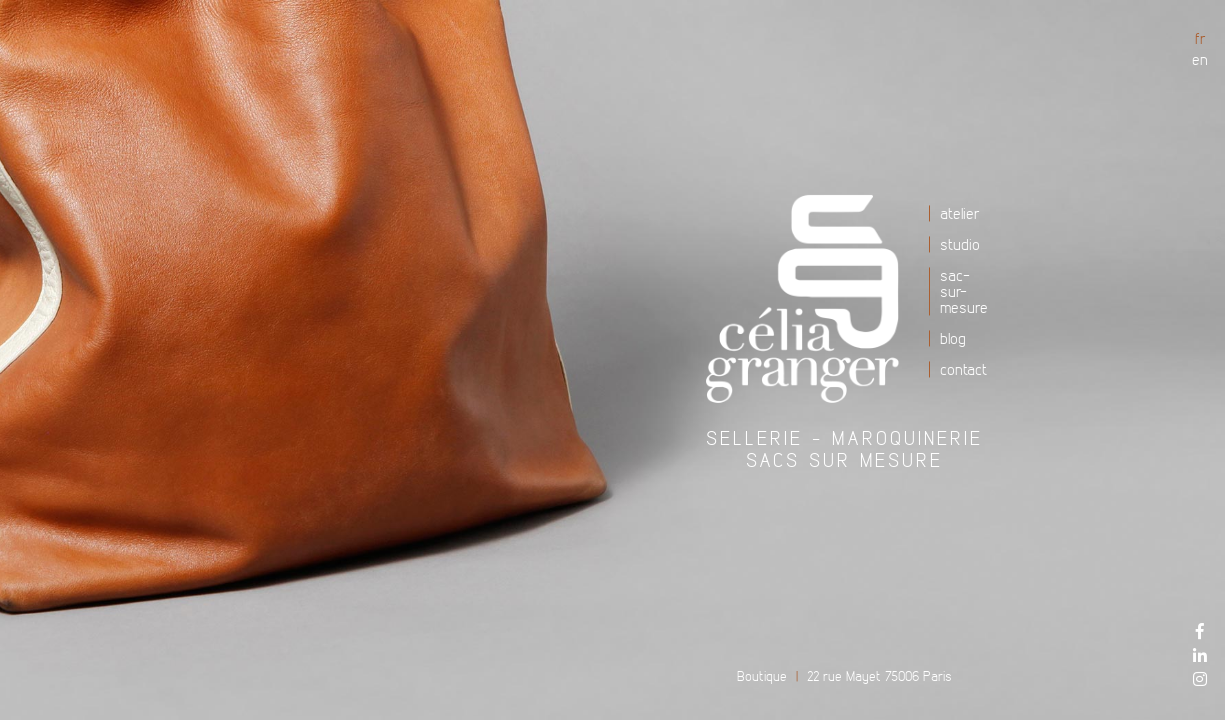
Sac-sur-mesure (964, 291)
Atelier (960, 213)
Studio (960, 244)
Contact (963, 369)
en (1200, 59)
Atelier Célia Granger (810, 299)
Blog (953, 338)
